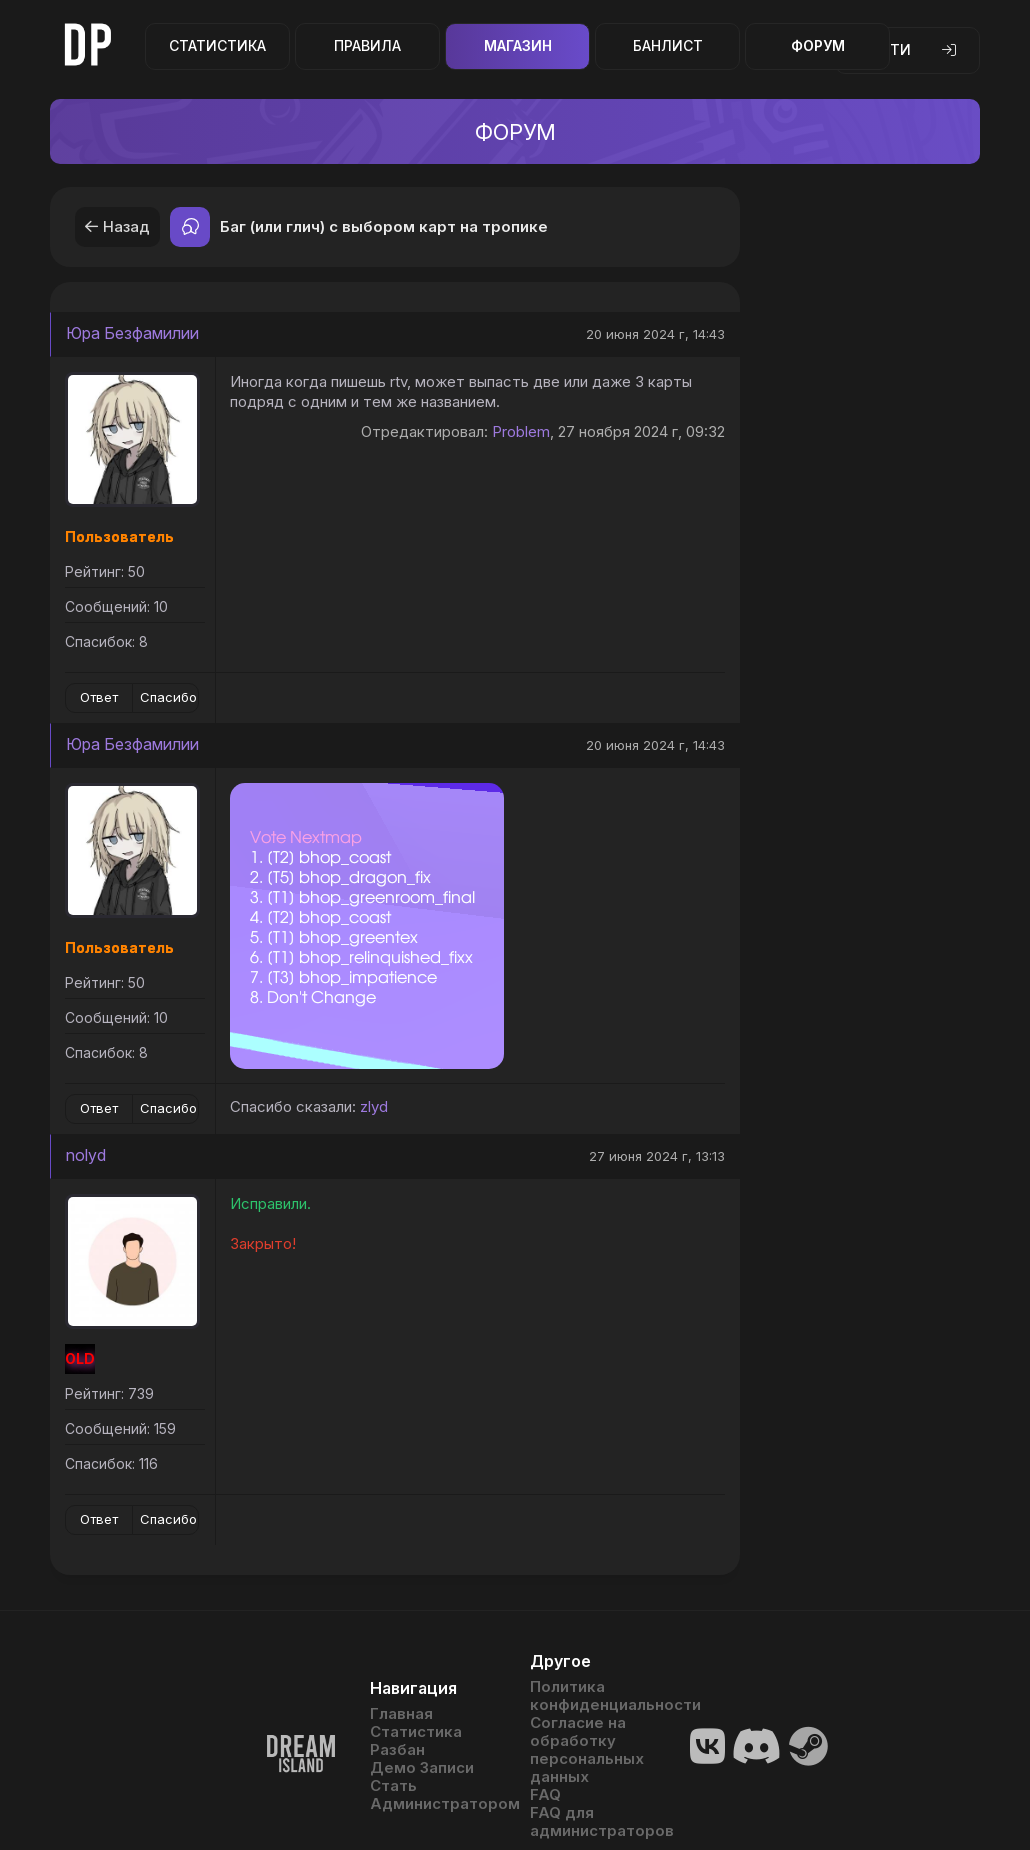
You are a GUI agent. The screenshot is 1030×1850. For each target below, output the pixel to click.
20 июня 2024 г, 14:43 (655, 334)
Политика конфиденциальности (595, 1696)
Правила (367, 45)
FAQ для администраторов (595, 1822)
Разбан (397, 1750)
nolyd (86, 1155)
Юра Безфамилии (132, 333)
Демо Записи (422, 1768)
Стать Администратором (435, 1795)
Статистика (217, 45)
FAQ (545, 1795)
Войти (907, 49)
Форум (818, 45)
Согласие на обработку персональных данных (587, 1750)
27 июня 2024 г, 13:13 (657, 1156)
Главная (401, 1714)
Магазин (518, 45)
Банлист (668, 45)
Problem (521, 431)
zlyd (374, 1106)
